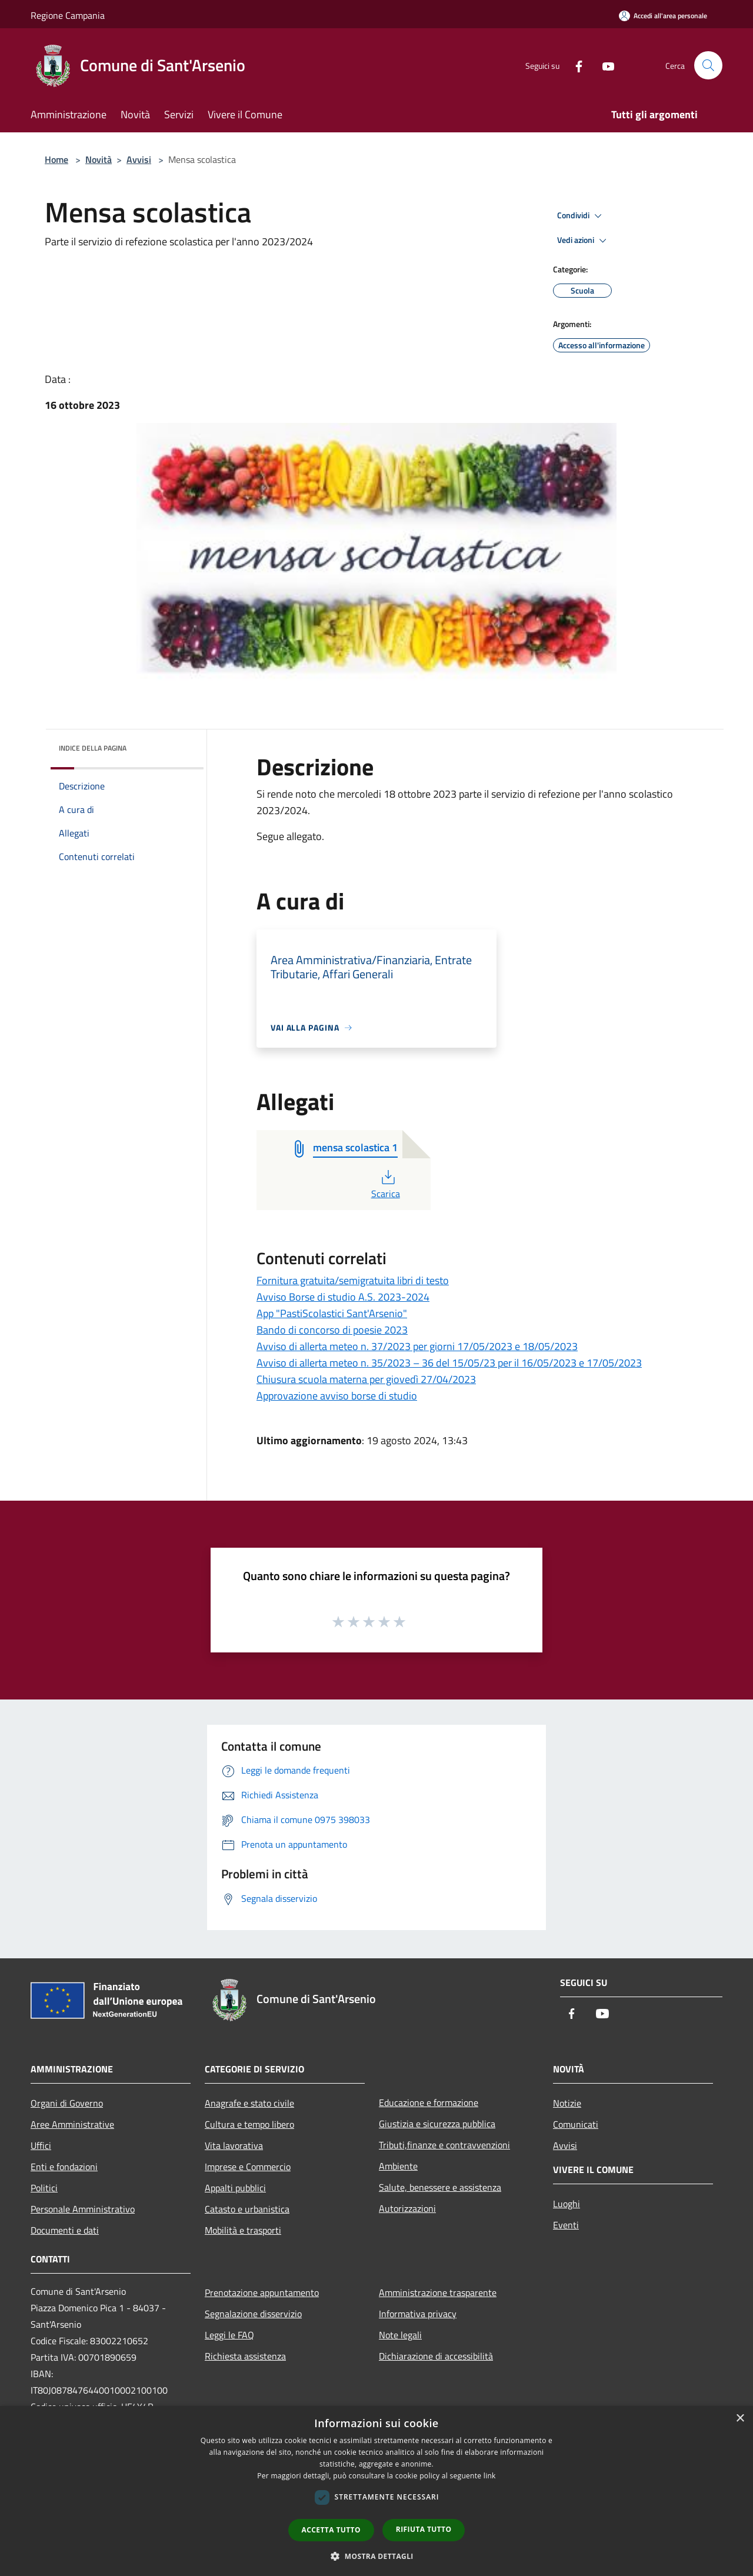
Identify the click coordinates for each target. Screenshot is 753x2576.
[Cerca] (708, 65)
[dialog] (376, 2491)
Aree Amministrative (72, 2124)
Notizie (567, 2103)
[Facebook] (574, 65)
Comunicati (575, 2124)
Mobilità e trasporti (243, 2230)
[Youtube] (603, 65)
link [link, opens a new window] (490, 2476)
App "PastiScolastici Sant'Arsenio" (331, 1313)
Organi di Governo (67, 2103)
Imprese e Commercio (248, 2167)
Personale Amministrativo (83, 2209)
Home (56, 159)
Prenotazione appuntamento (262, 2292)
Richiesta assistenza (245, 2356)
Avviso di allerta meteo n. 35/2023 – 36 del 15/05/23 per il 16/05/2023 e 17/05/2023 (449, 1363)
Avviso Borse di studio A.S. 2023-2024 (342, 1297)
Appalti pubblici (235, 2188)
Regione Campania (68, 15)
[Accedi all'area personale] (663, 15)
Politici (44, 2188)
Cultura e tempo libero (249, 2124)
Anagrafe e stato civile (249, 2103)
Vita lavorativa (234, 2145)
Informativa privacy (418, 2314)
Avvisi (138, 159)
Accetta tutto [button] (331, 2530)
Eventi (566, 2225)
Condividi (581, 216)
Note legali (400, 2335)
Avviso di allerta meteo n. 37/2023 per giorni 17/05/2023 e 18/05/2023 (417, 1346)
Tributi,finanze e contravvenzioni (444, 2145)
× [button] (739, 2418)
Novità (98, 159)
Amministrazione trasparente (438, 2292)
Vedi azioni (583, 241)
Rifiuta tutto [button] (424, 2529)
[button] (376, 2556)
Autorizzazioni (407, 2208)
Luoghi (566, 2204)
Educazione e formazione (428, 2102)
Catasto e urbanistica (247, 2209)
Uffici (41, 2145)
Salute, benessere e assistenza (440, 2187)
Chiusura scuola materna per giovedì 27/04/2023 (366, 1379)
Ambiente (398, 2166)
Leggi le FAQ (229, 2335)
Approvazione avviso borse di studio (336, 1396)
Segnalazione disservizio (253, 2314)
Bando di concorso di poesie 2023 (332, 1330)
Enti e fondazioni (64, 2167)
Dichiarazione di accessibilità (436, 2356)
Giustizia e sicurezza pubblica (437, 2124)
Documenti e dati (65, 2230)
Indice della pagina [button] (92, 748)
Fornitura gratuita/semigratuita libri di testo (352, 1280)
